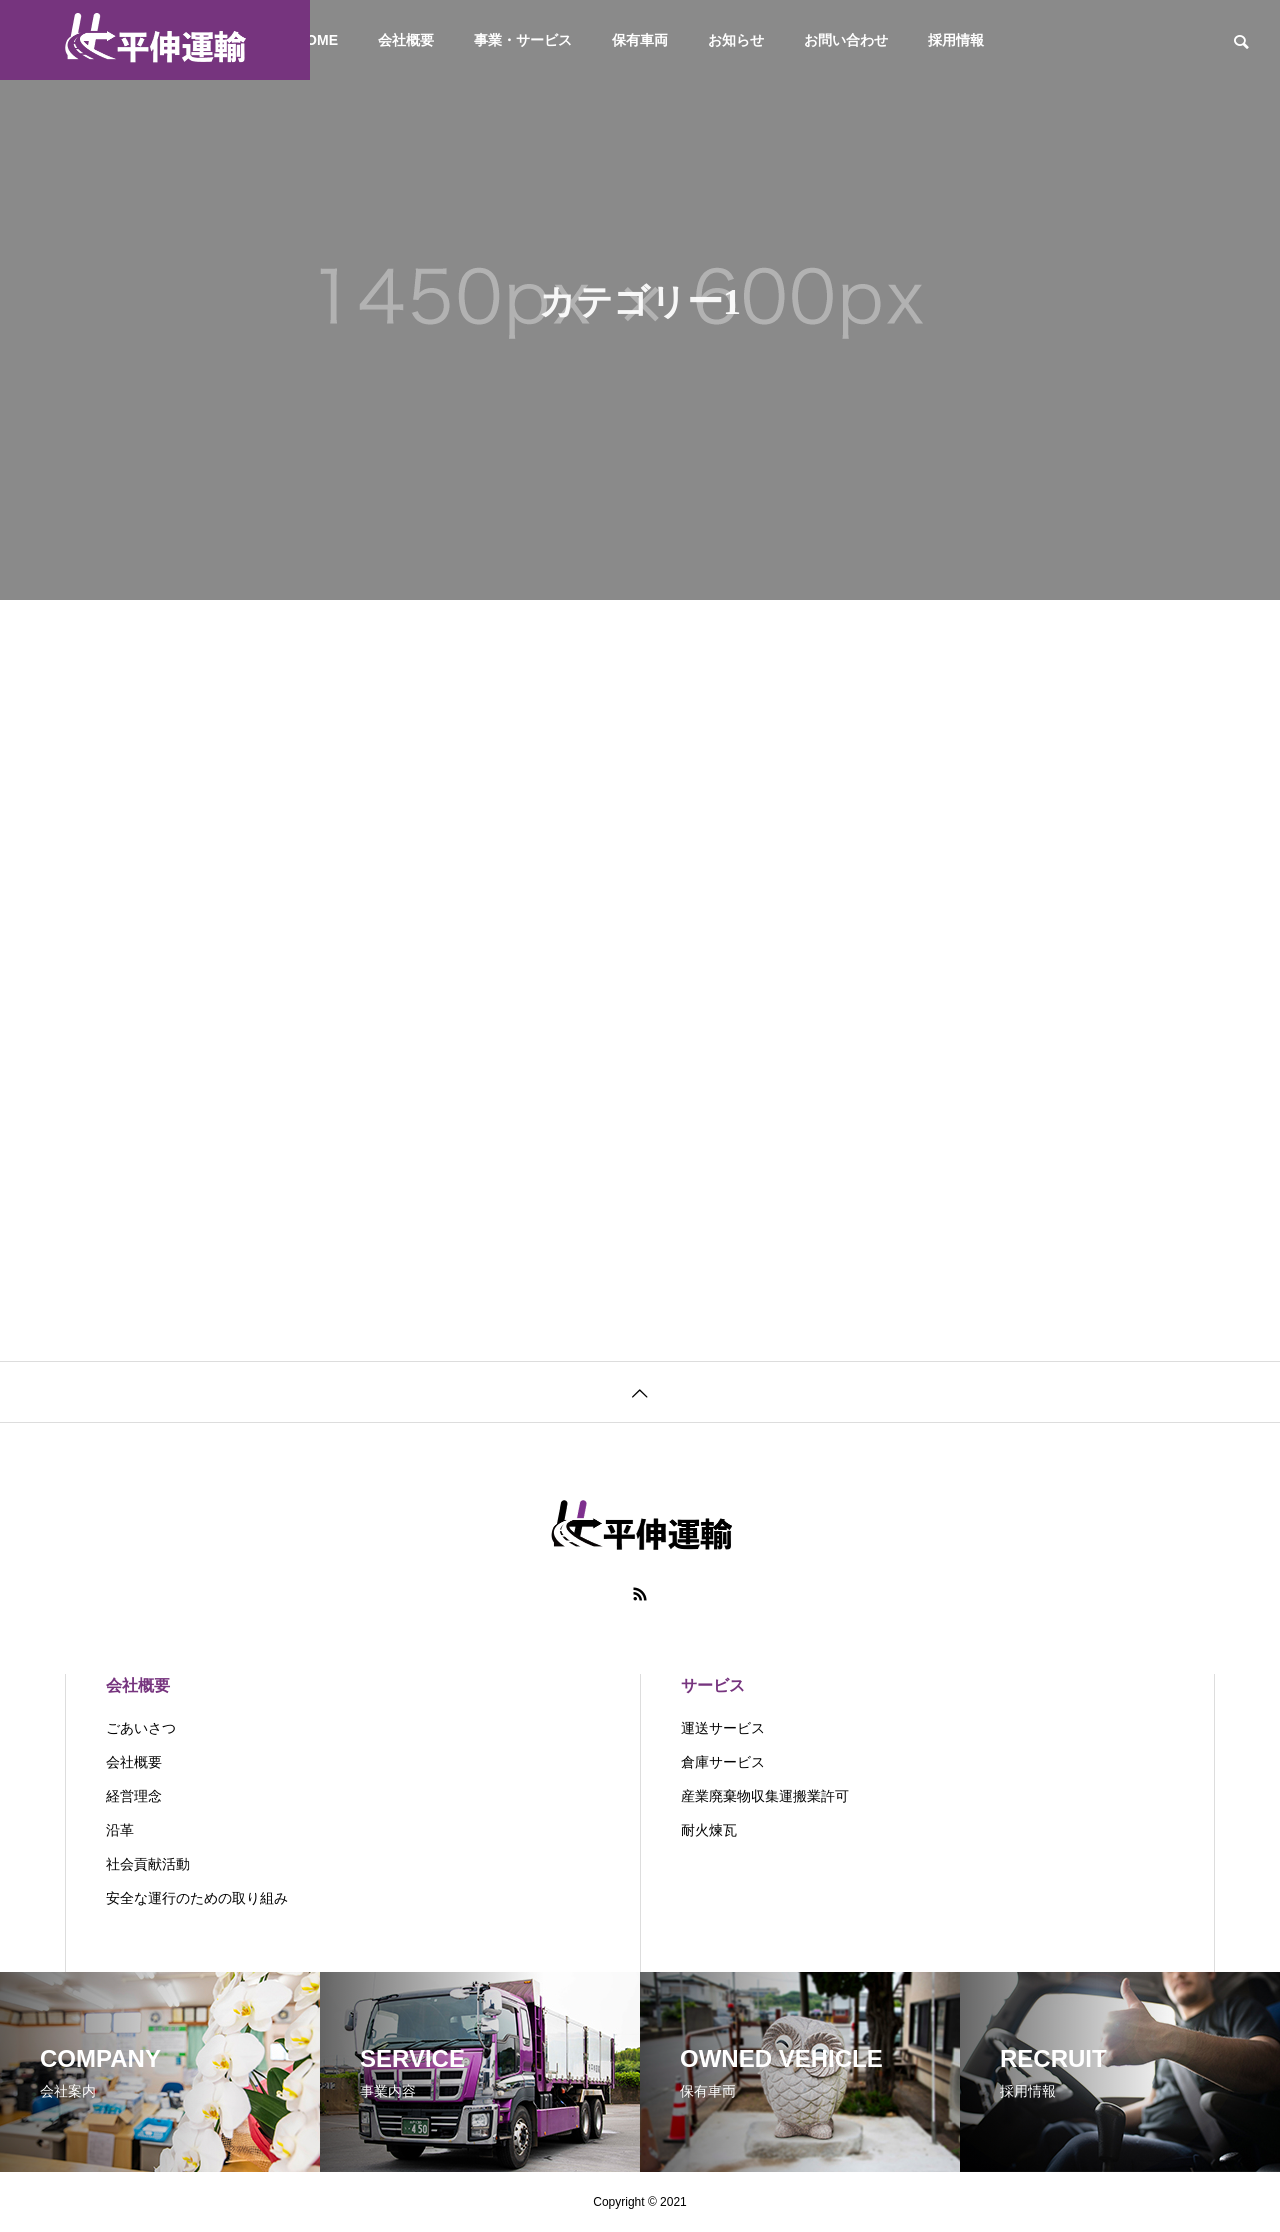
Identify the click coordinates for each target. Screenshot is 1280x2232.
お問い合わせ (846, 40)
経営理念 (134, 1796)
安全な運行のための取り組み (197, 1898)
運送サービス (723, 1728)
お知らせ (736, 40)
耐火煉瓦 (709, 1830)
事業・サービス (523, 40)
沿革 (120, 1830)
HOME (317, 40)
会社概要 (406, 40)
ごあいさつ (141, 1728)
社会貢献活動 (148, 1864)
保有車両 (640, 40)
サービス (713, 1685)
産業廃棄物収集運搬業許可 (765, 1796)
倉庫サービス (723, 1762)
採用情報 (956, 40)
